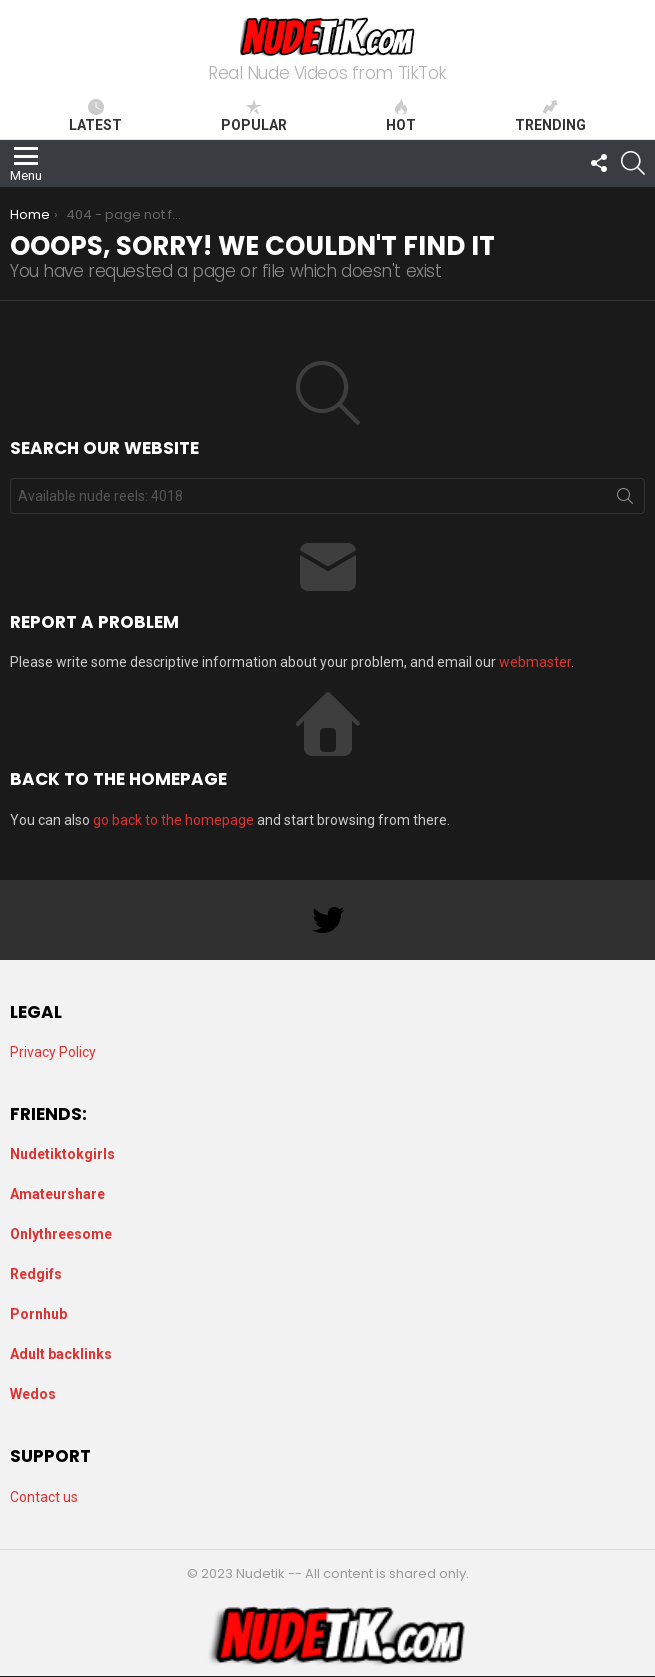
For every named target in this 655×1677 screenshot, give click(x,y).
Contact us (44, 1497)
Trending (550, 116)
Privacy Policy (53, 1052)
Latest (95, 116)
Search (625, 500)
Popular (254, 116)
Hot (401, 116)
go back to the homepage (173, 820)
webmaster (535, 662)
